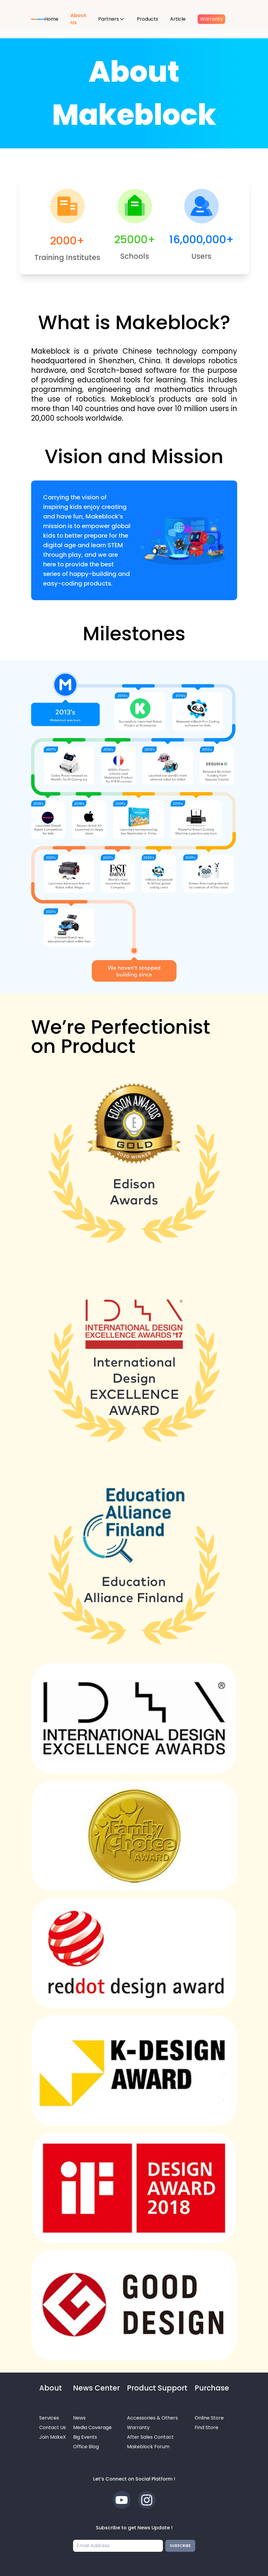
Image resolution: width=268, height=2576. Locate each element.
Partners (108, 19)
